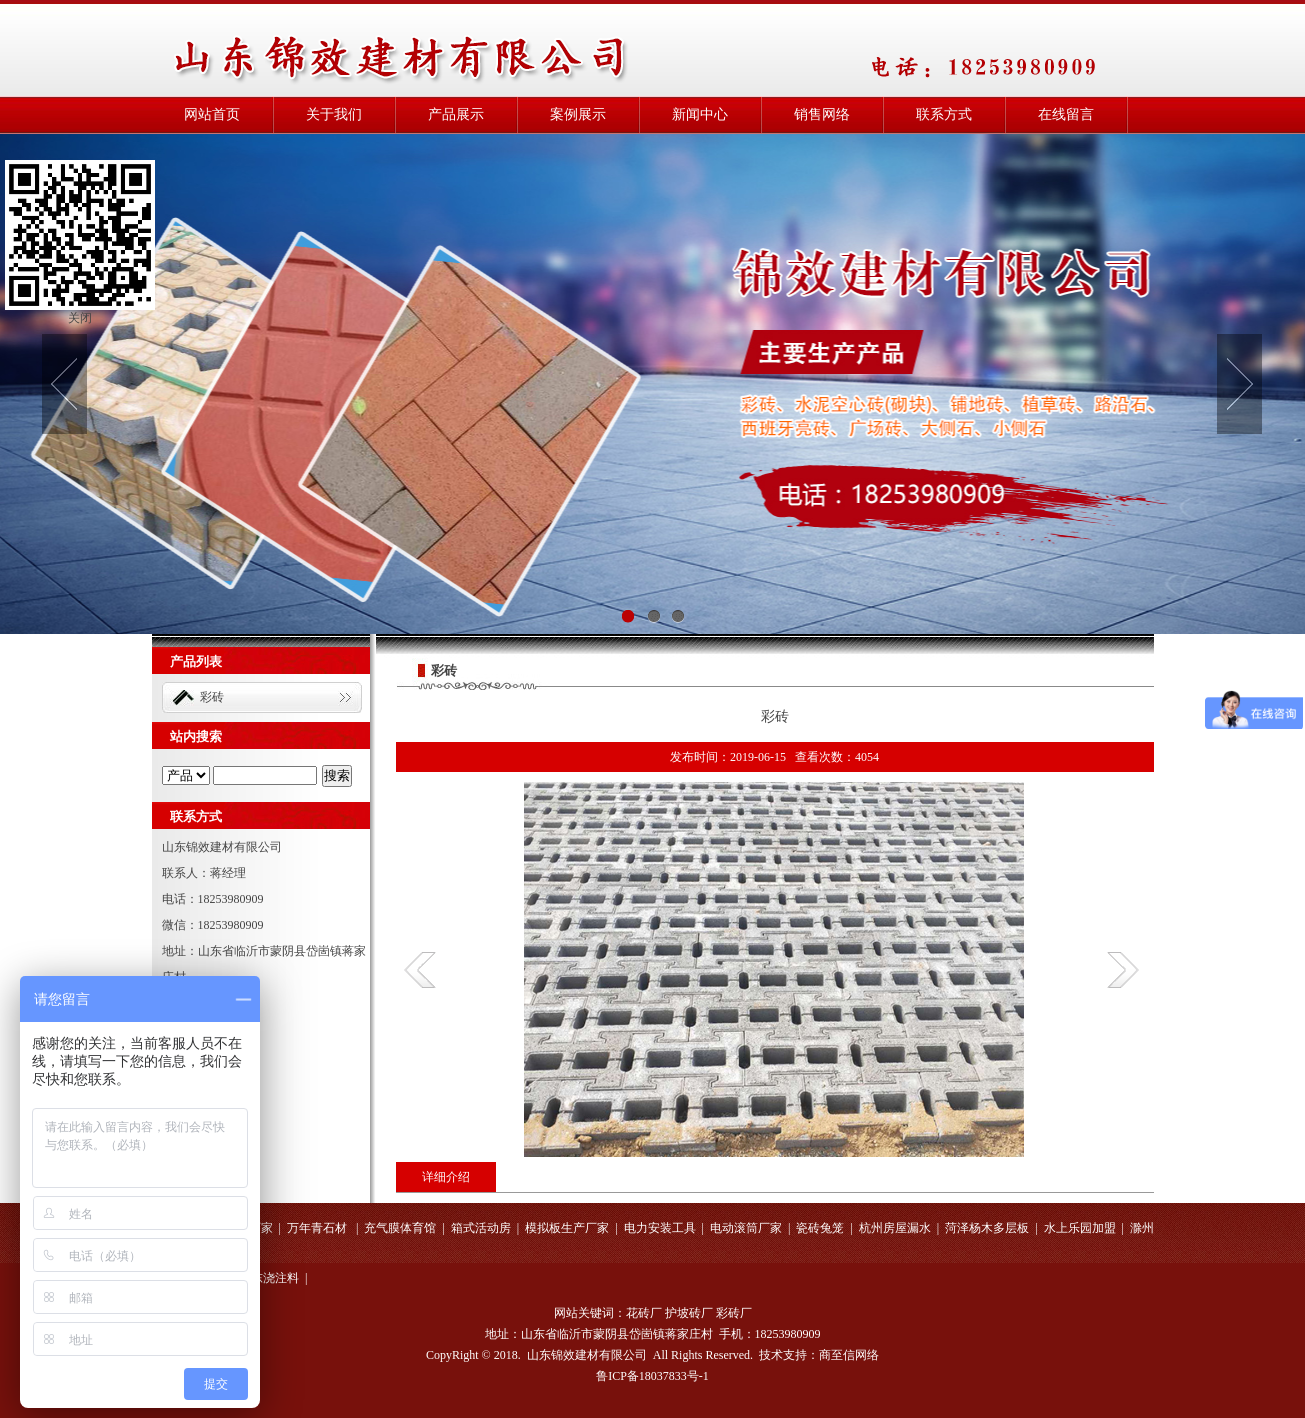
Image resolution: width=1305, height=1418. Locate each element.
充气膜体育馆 (400, 1228)
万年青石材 (318, 1228)
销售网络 (822, 114)
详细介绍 (446, 1177)
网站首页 (212, 114)
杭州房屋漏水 (895, 1228)
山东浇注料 (269, 1278)
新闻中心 (700, 114)
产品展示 (456, 114)
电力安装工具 (660, 1228)
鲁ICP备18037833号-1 (652, 1376)
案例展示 (578, 114)
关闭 (80, 318)
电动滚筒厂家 (746, 1228)
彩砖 (212, 697)
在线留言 (1066, 114)
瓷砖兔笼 (820, 1228)
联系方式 (944, 114)
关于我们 (334, 114)
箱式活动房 (481, 1228)
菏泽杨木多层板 (987, 1228)
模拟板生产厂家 (567, 1228)
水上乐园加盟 (1080, 1228)
